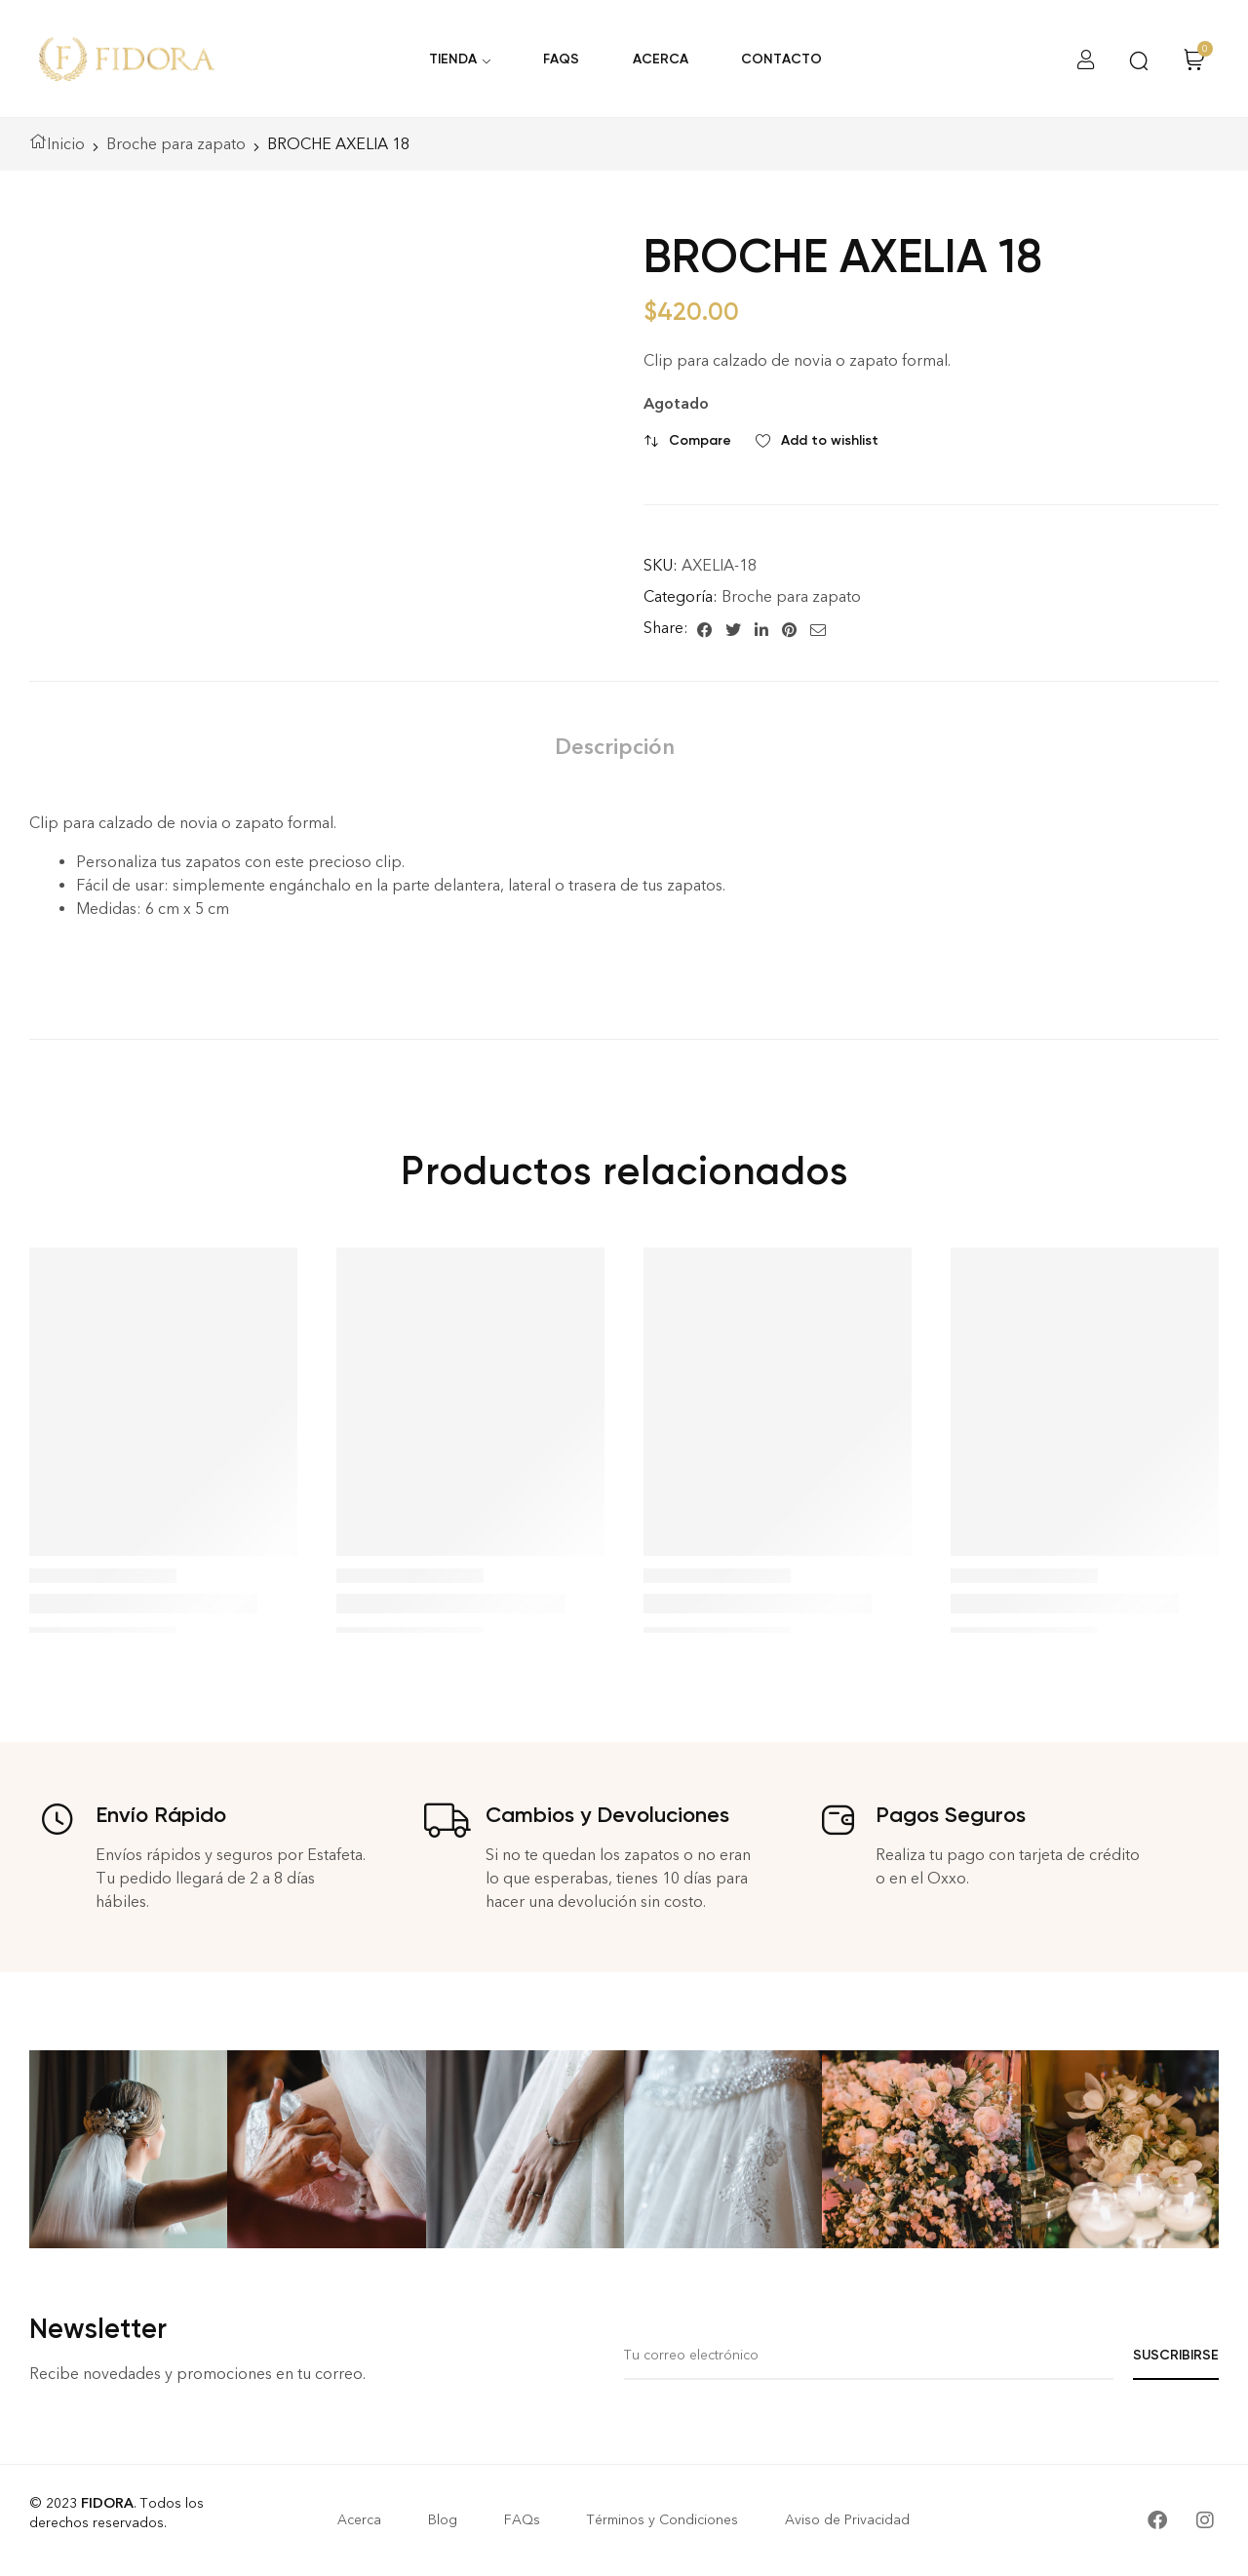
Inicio (66, 144)
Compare (700, 440)
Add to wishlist (829, 440)
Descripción (615, 746)
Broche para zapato (176, 144)
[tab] (615, 747)
